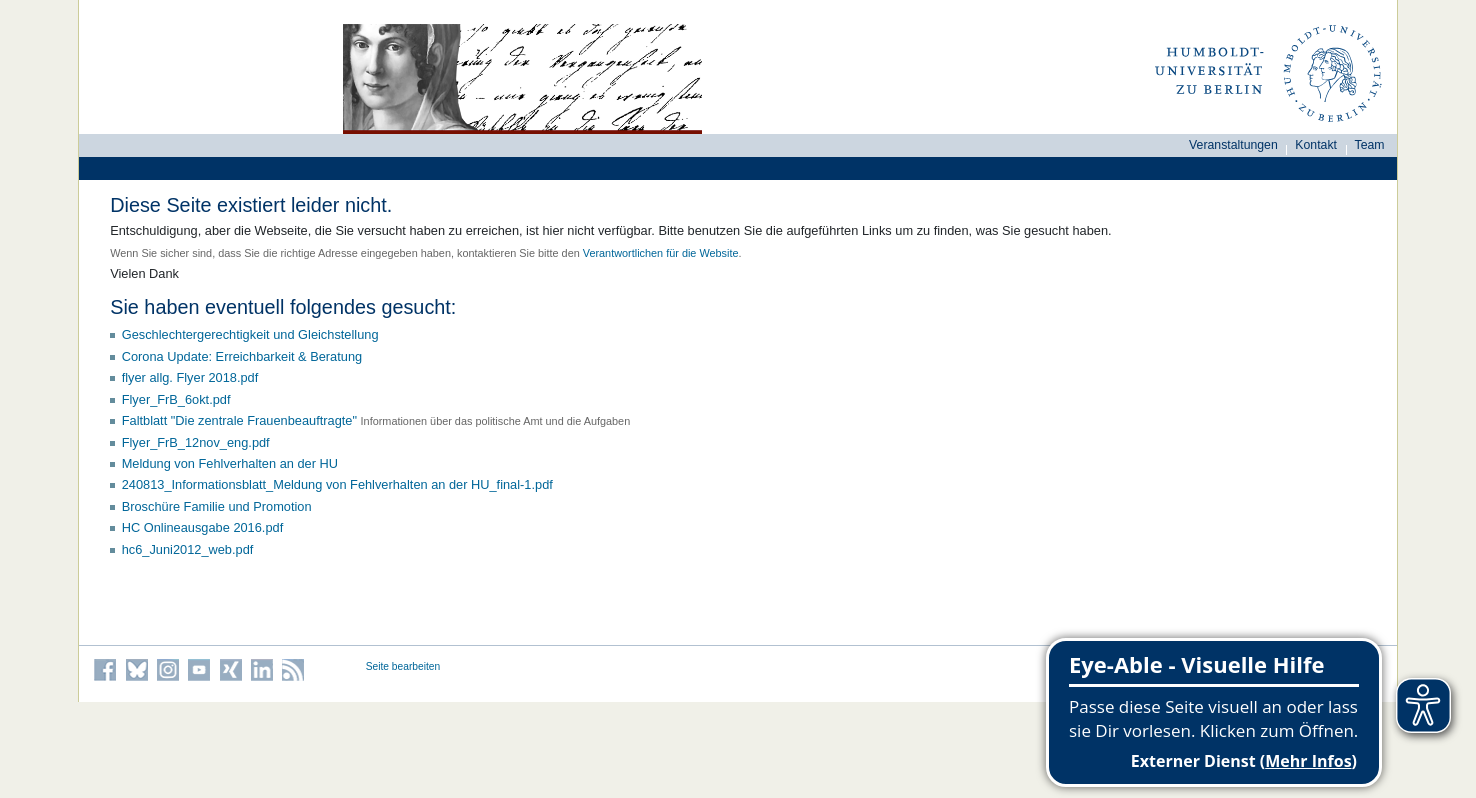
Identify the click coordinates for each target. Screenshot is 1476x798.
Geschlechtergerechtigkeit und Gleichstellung (250, 334)
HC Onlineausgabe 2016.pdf (203, 527)
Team (1370, 145)
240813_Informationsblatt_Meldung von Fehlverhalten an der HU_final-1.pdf (337, 484)
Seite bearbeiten (403, 666)
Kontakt (1316, 145)
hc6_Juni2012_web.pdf (188, 549)
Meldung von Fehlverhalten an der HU (230, 463)
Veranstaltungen (1233, 145)
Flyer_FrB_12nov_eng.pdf (196, 442)
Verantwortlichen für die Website (661, 253)
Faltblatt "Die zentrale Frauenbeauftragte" (239, 420)
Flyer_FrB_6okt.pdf (176, 399)
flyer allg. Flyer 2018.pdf (190, 377)
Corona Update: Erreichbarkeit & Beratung (242, 356)
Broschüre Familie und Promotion (217, 506)
